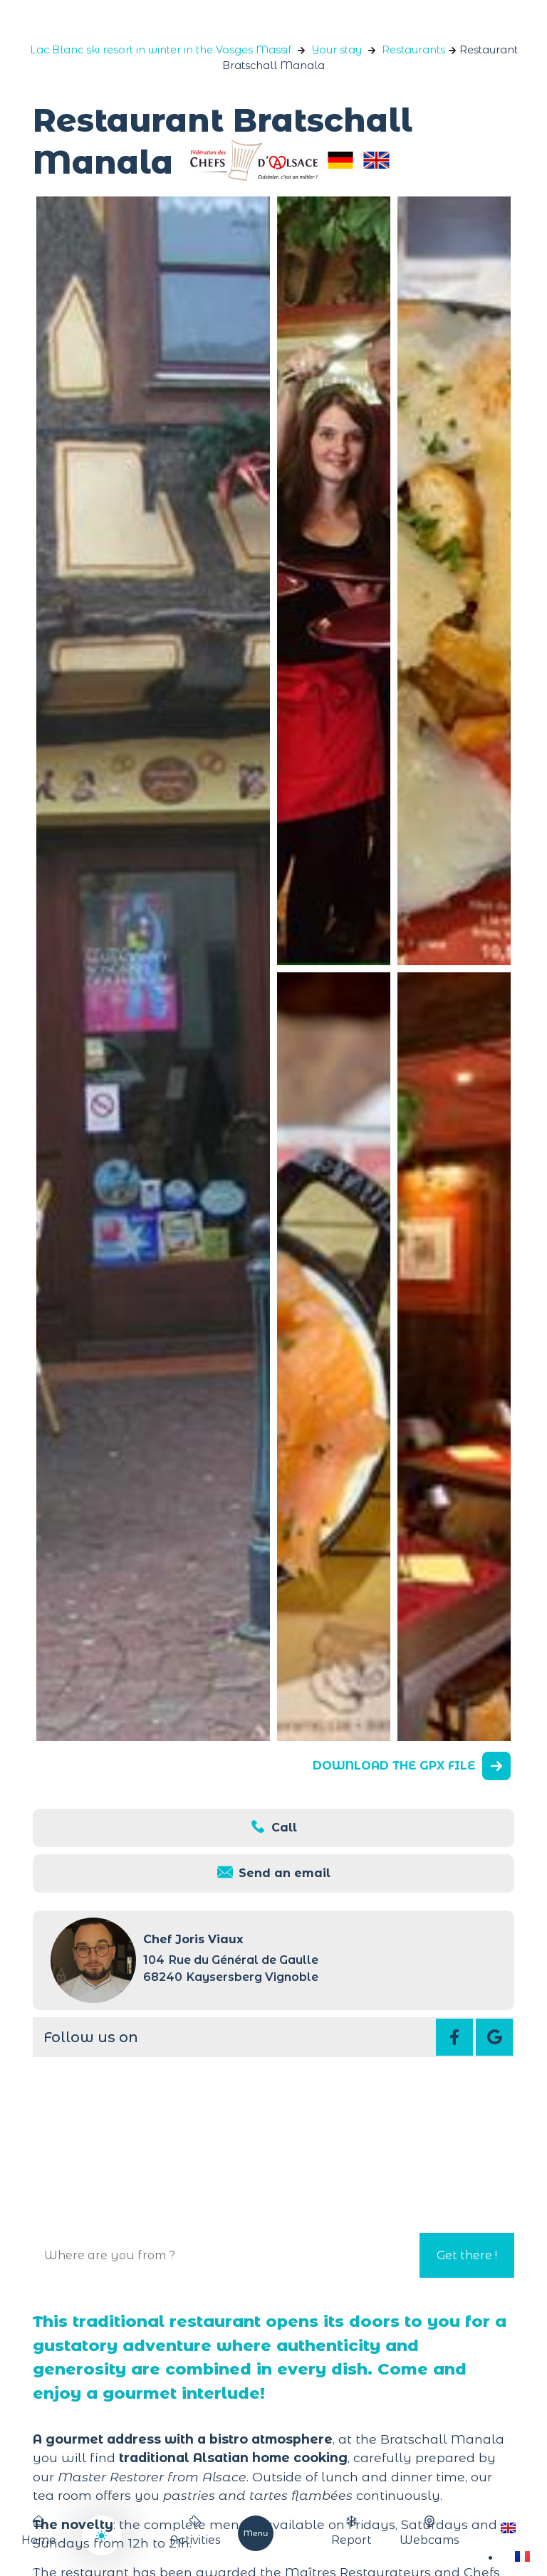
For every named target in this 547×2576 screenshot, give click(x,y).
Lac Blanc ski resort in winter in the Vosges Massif (160, 49)
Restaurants (413, 49)
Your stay (336, 49)
